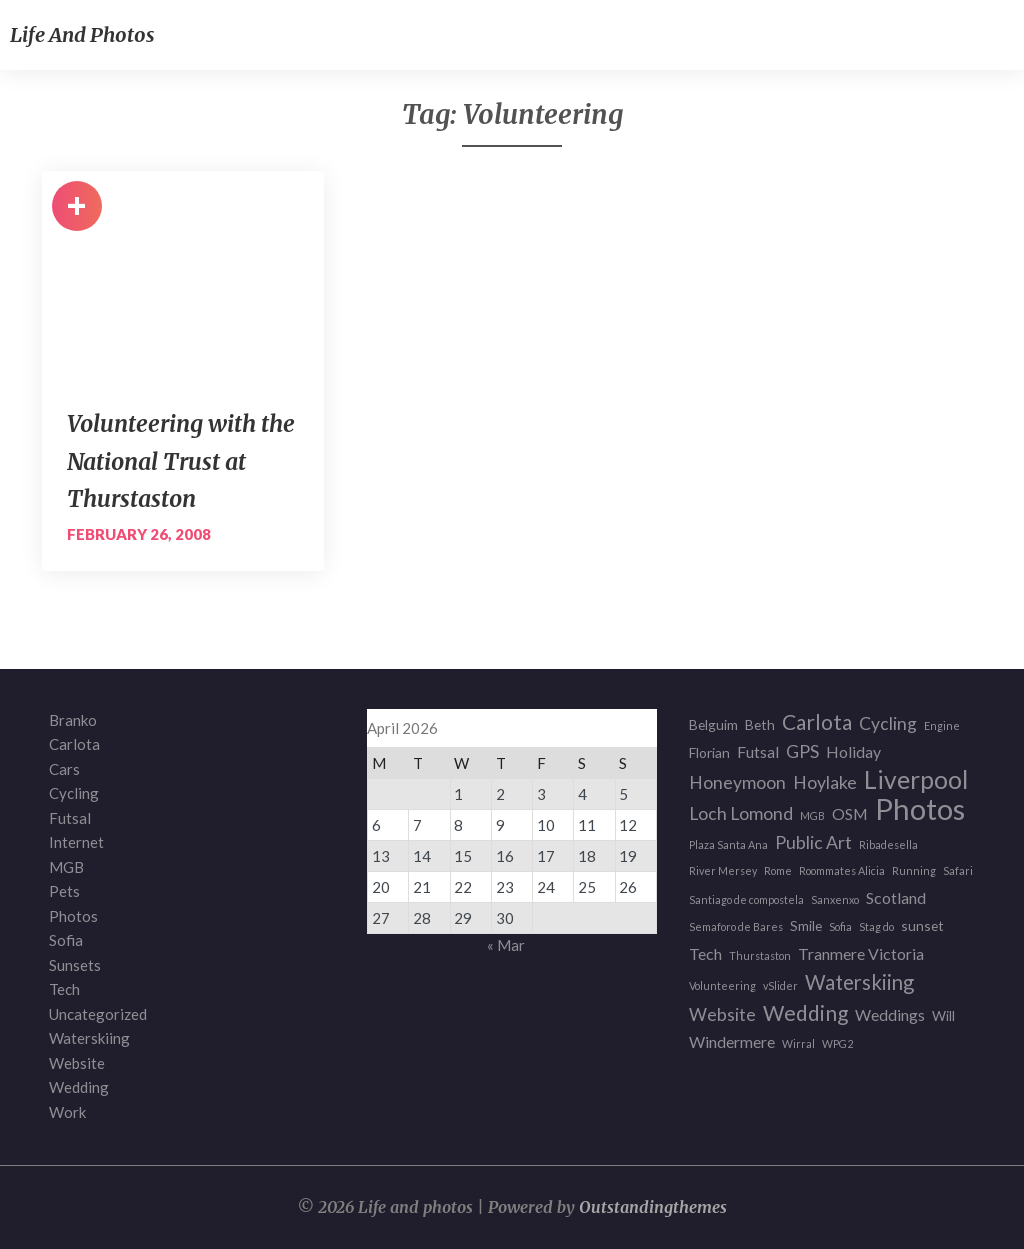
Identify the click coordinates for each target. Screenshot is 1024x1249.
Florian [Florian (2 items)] (709, 752)
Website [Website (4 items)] (722, 1014)
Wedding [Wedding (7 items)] (805, 1013)
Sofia (66, 940)
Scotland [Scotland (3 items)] (896, 897)
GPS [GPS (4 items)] (802, 751)
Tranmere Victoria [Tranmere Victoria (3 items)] (861, 953)
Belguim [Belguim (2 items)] (713, 724)
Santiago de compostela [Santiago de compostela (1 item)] (746, 899)
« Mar (506, 945)
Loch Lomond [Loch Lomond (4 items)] (741, 813)
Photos (73, 916)
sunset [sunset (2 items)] (922, 925)
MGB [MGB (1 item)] (812, 815)
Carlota (74, 744)
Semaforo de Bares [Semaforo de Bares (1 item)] (736, 926)
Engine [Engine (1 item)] (942, 725)
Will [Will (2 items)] (943, 1015)
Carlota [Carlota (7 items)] (817, 722)
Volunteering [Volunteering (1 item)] (722, 985)
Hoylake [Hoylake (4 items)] (825, 782)
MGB (66, 867)
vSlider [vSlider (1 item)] (780, 985)
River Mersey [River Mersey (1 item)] (723, 870)
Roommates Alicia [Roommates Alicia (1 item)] (842, 870)
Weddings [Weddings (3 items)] (890, 1014)
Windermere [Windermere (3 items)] (732, 1041)
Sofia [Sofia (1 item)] (840, 926)
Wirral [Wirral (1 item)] (798, 1043)
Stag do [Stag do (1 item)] (876, 926)
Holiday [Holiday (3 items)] (853, 751)
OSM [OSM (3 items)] (850, 813)
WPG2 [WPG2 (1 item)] (837, 1043)
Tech (64, 989)
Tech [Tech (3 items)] (705, 953)
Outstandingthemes (653, 1207)
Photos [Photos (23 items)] (920, 809)
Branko (73, 720)
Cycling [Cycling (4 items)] (888, 723)
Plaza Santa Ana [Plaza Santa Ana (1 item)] (728, 844)
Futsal (70, 818)
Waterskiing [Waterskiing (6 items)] (859, 982)
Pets (64, 891)
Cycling (74, 793)
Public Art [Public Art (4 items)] (813, 842)
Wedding (79, 1087)
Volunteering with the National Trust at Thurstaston (181, 461)
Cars (64, 769)
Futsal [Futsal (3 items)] (758, 751)
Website (77, 1063)
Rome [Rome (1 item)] (778, 870)
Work (67, 1112)
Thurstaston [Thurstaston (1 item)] (760, 955)
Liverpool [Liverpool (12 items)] (916, 780)
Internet (76, 842)
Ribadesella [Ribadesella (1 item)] (888, 844)
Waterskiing (89, 1038)
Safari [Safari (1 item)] (958, 870)
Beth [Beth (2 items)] (760, 724)
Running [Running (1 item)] (914, 870)
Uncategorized (98, 1014)
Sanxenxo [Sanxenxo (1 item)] (835, 899)
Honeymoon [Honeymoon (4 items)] (737, 782)
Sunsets (75, 965)
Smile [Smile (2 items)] (806, 925)
